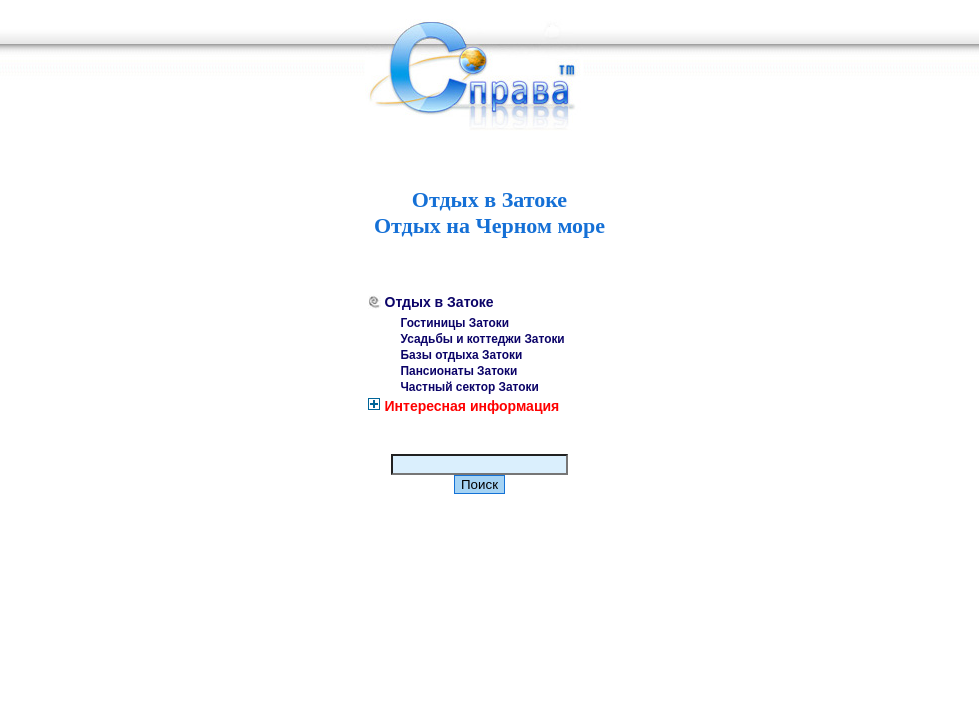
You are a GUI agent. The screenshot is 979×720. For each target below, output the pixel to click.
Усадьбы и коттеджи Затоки (483, 339)
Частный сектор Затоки (470, 387)
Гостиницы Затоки (455, 323)
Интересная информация (472, 406)
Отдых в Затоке (439, 302)
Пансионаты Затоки (459, 371)
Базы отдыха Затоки (462, 355)
